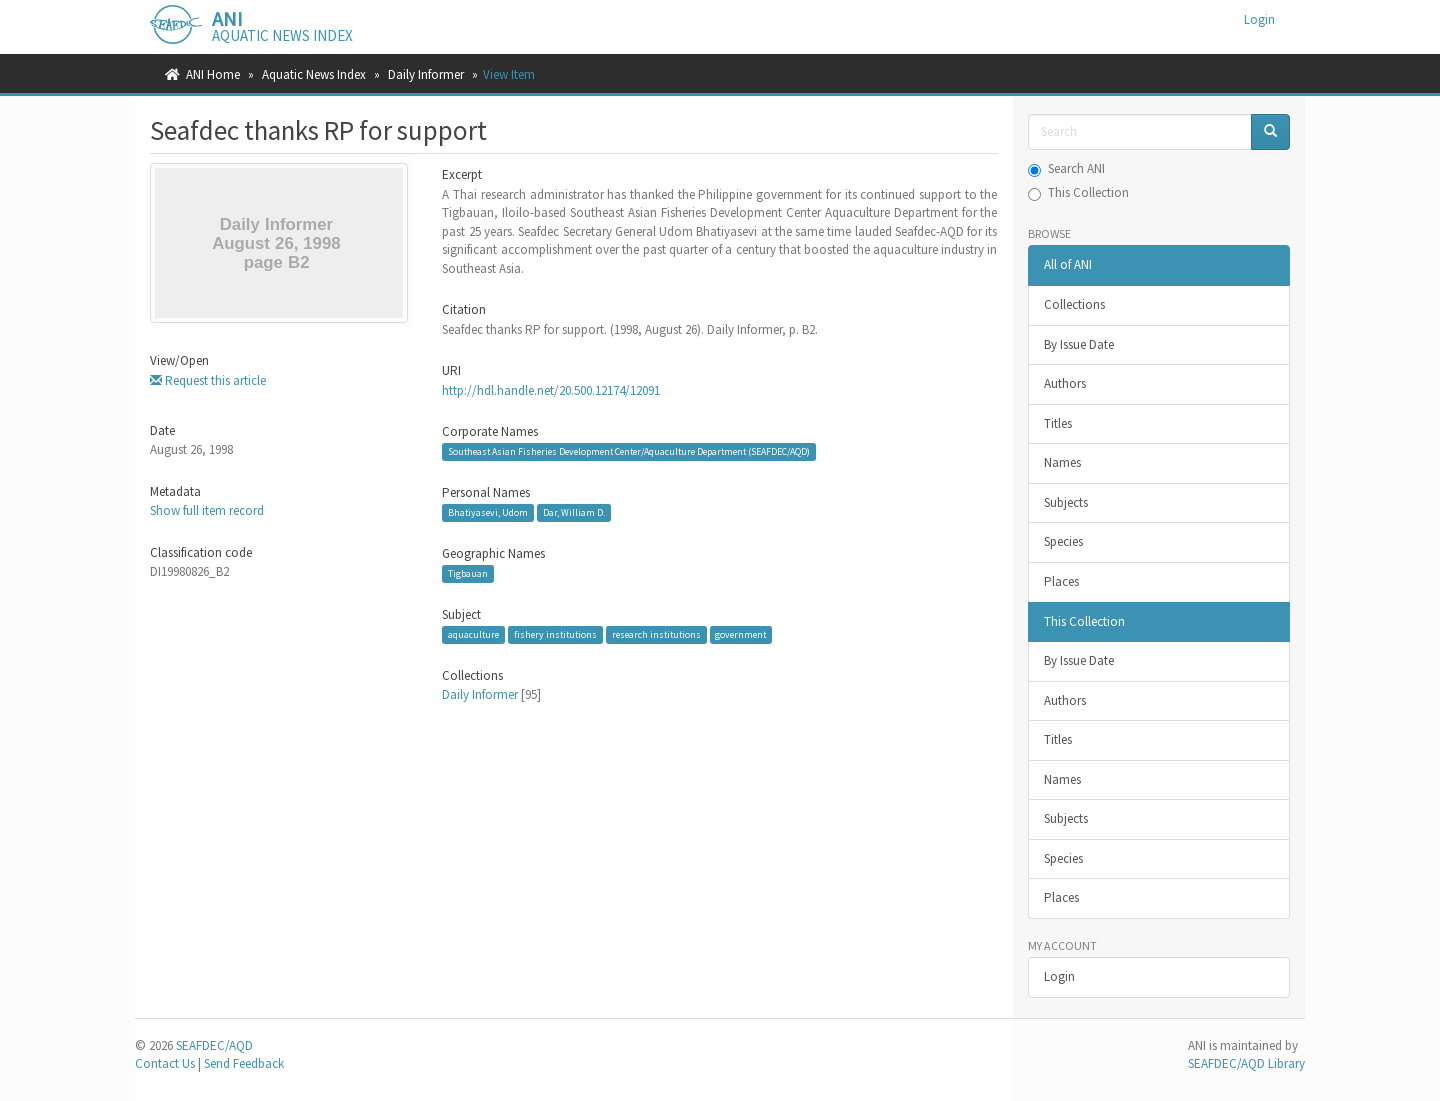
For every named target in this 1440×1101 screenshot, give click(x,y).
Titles (1058, 423)
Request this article (208, 380)
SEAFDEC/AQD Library (1246, 1063)
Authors (1065, 383)
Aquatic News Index (314, 74)
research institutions (656, 634)
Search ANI (1066, 168)
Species (1063, 541)
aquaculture (473, 634)
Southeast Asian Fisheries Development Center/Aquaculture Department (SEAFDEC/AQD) (629, 451)
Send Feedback (244, 1063)
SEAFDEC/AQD (214, 1045)
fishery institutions (555, 634)
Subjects (1066, 502)
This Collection (1078, 192)
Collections (1074, 304)
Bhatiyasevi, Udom (488, 512)
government (740, 634)
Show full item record (207, 510)
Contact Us (165, 1063)
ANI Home (213, 74)
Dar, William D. (574, 512)
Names (1062, 462)
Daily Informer (426, 74)
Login (1059, 976)
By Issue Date (1079, 344)
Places (1061, 581)
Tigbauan (468, 573)
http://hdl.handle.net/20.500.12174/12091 (551, 390)
